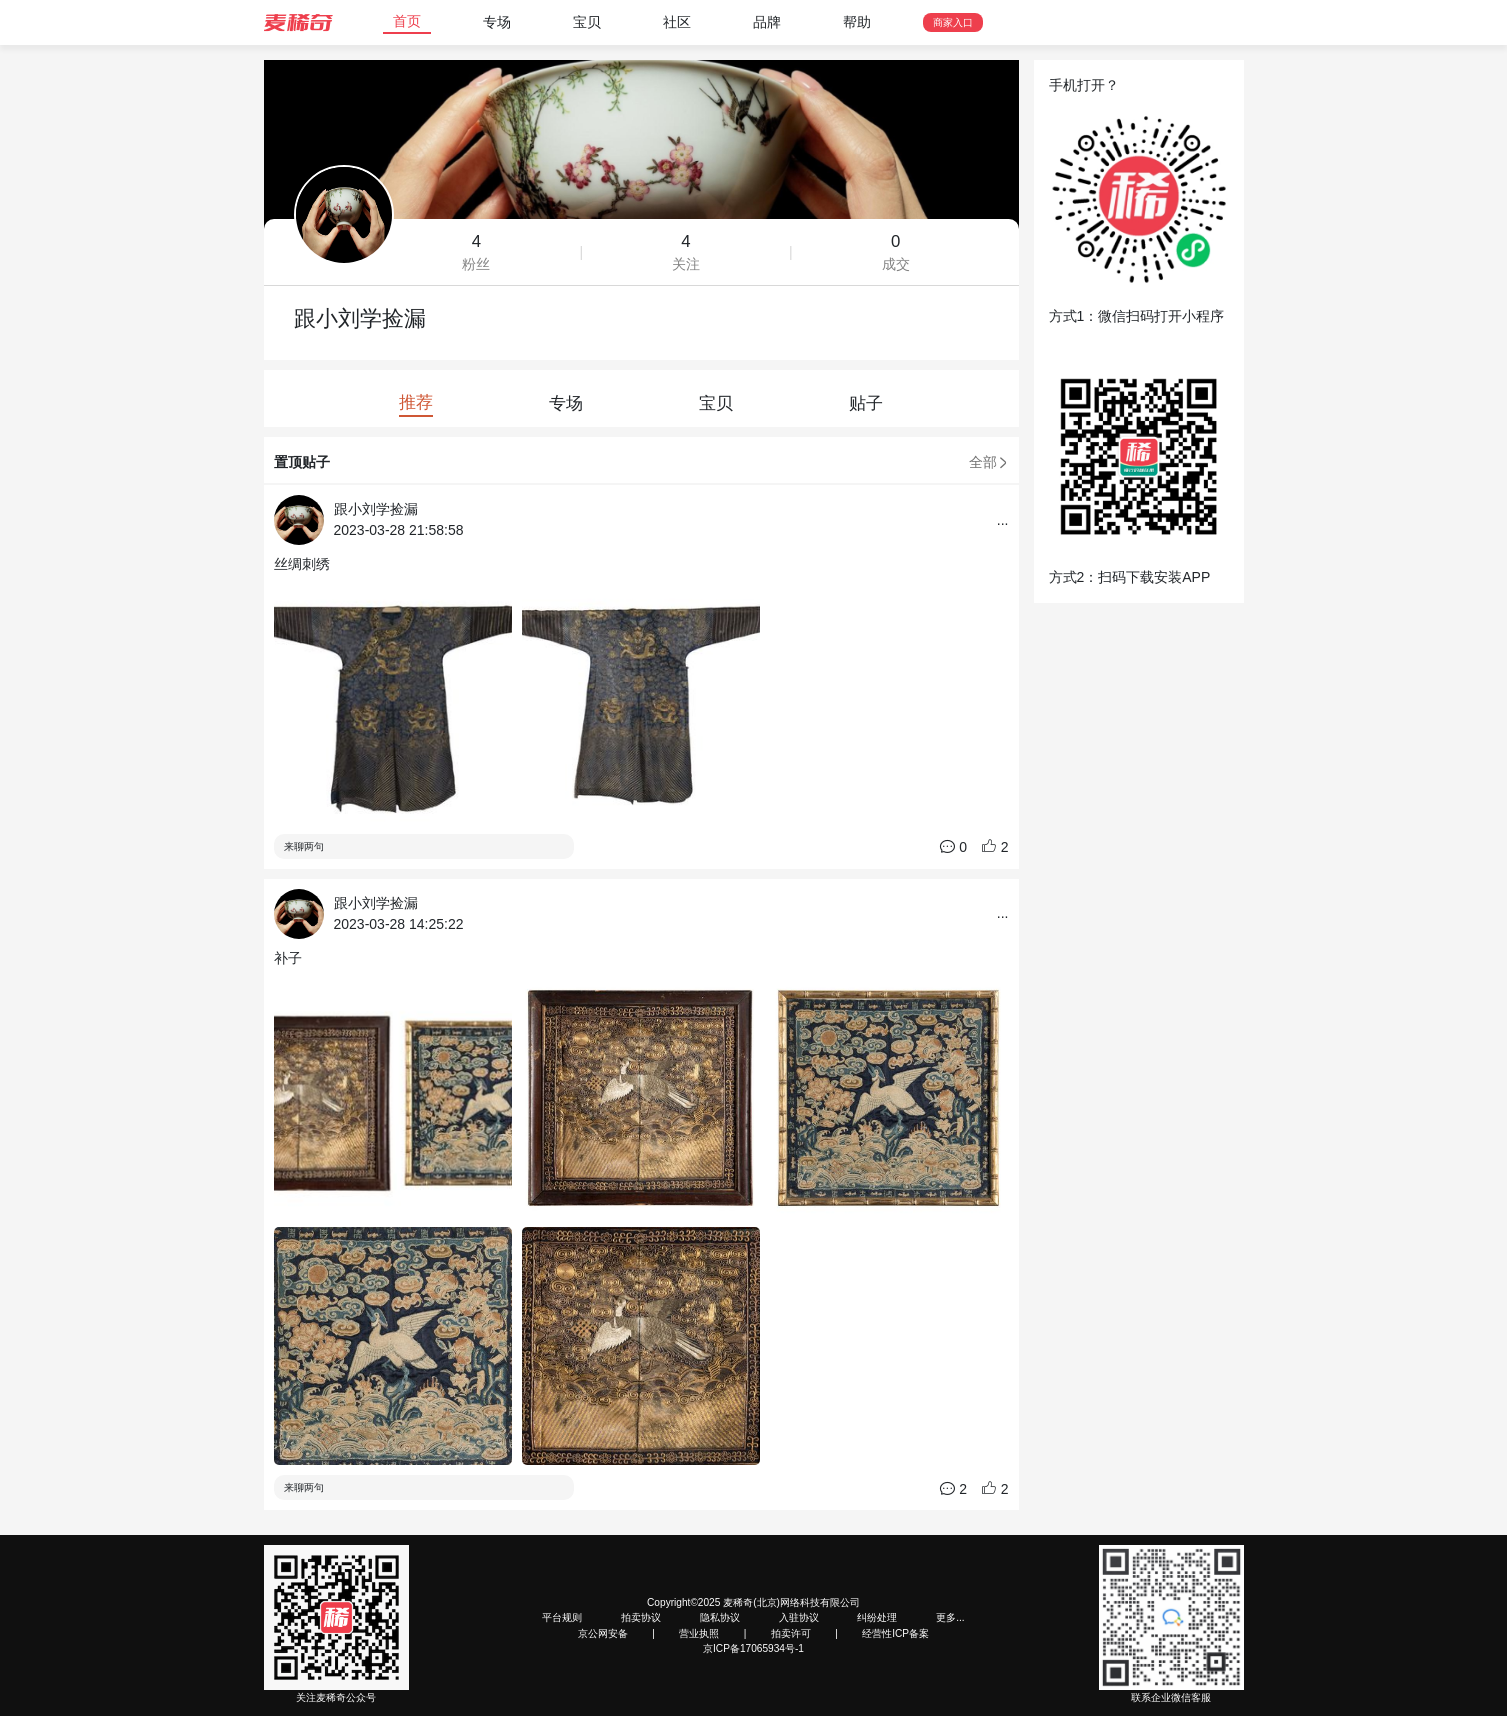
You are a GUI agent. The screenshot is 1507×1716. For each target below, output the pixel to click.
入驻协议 (799, 1617)
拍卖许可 (791, 1633)
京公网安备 (603, 1633)
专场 (497, 22)
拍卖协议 (641, 1617)
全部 (989, 462)
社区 (677, 22)
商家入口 (953, 22)
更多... (950, 1617)
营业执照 (699, 1633)
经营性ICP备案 (895, 1633)
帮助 (857, 22)
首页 (407, 21)
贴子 (866, 403)
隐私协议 (720, 1617)
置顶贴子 (302, 462)
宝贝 (587, 22)
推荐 (416, 402)
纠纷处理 (877, 1617)
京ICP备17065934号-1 (753, 1648)
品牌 (767, 22)
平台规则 (562, 1617)
